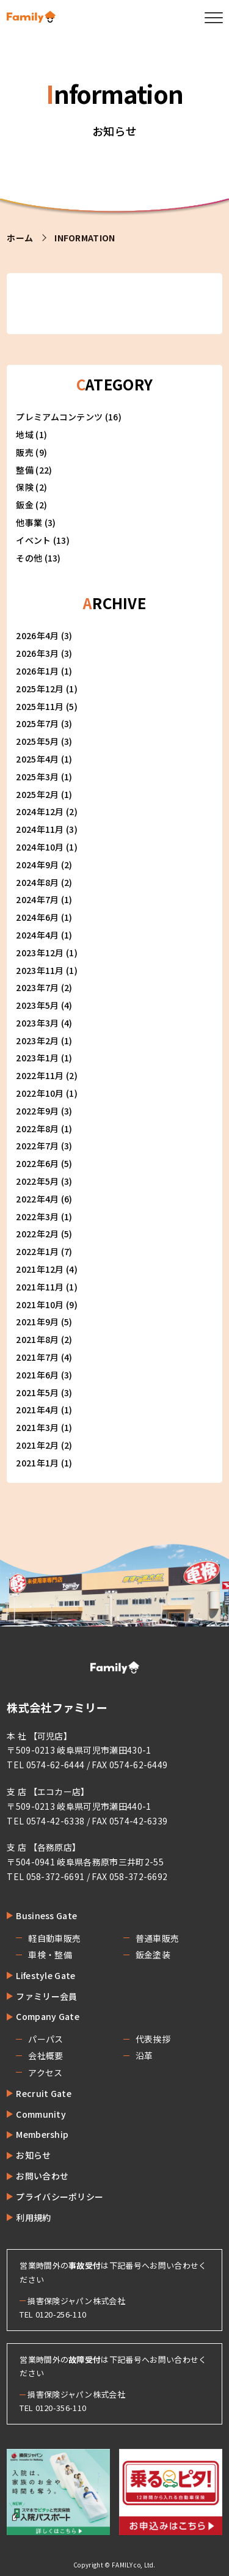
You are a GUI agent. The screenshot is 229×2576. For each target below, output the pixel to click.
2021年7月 (37, 1357)
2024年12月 (40, 811)
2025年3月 (37, 776)
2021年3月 (37, 1427)
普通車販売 (158, 1938)
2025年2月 (37, 794)
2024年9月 (37, 864)
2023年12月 (40, 952)
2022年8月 (37, 1128)
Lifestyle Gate (45, 1975)
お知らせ (33, 2155)
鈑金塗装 (153, 1954)
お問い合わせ (42, 2176)
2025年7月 (37, 723)
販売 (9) (31, 452)
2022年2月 (37, 1234)
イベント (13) (43, 540)
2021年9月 (37, 1321)
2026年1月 (37, 671)
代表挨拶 (153, 2039)
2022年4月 (37, 1199)
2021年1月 (37, 1463)
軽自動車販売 (54, 1938)
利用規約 (33, 2217)
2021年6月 (37, 1375)
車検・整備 (50, 1954)
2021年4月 (37, 1409)
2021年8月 (37, 1339)
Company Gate (47, 2016)
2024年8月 (37, 882)
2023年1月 (37, 1058)
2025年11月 (40, 706)
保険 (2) (31, 487)
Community (41, 2114)
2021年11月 (40, 1287)
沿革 (144, 2055)
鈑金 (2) (31, 505)
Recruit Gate (43, 2093)
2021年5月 (37, 1392)
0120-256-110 (61, 2314)
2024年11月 (40, 829)
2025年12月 (40, 688)
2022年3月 (37, 1216)
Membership (42, 2134)
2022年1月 (37, 1251)
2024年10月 (40, 847)
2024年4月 (37, 935)
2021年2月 (37, 1445)
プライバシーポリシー (59, 2196)
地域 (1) (31, 434)
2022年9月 (37, 1111)
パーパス (45, 2039)
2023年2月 (37, 1040)
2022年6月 (37, 1163)
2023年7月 (37, 987)
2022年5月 (37, 1181)
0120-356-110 (61, 2407)
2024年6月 (37, 917)
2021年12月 (40, 1269)
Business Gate (46, 1915)
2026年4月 (37, 635)
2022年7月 (37, 1146)
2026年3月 (37, 653)
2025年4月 (37, 759)
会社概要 (45, 2055)
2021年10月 (40, 1304)
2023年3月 (37, 1023)
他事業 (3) (36, 522)
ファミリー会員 (46, 1996)
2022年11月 (40, 1075)
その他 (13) (38, 558)
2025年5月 (37, 741)
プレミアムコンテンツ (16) (69, 417)
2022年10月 (40, 1093)
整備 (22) (34, 470)
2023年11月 (40, 970)
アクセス (45, 2072)
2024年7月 (37, 899)
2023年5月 (37, 1005)
